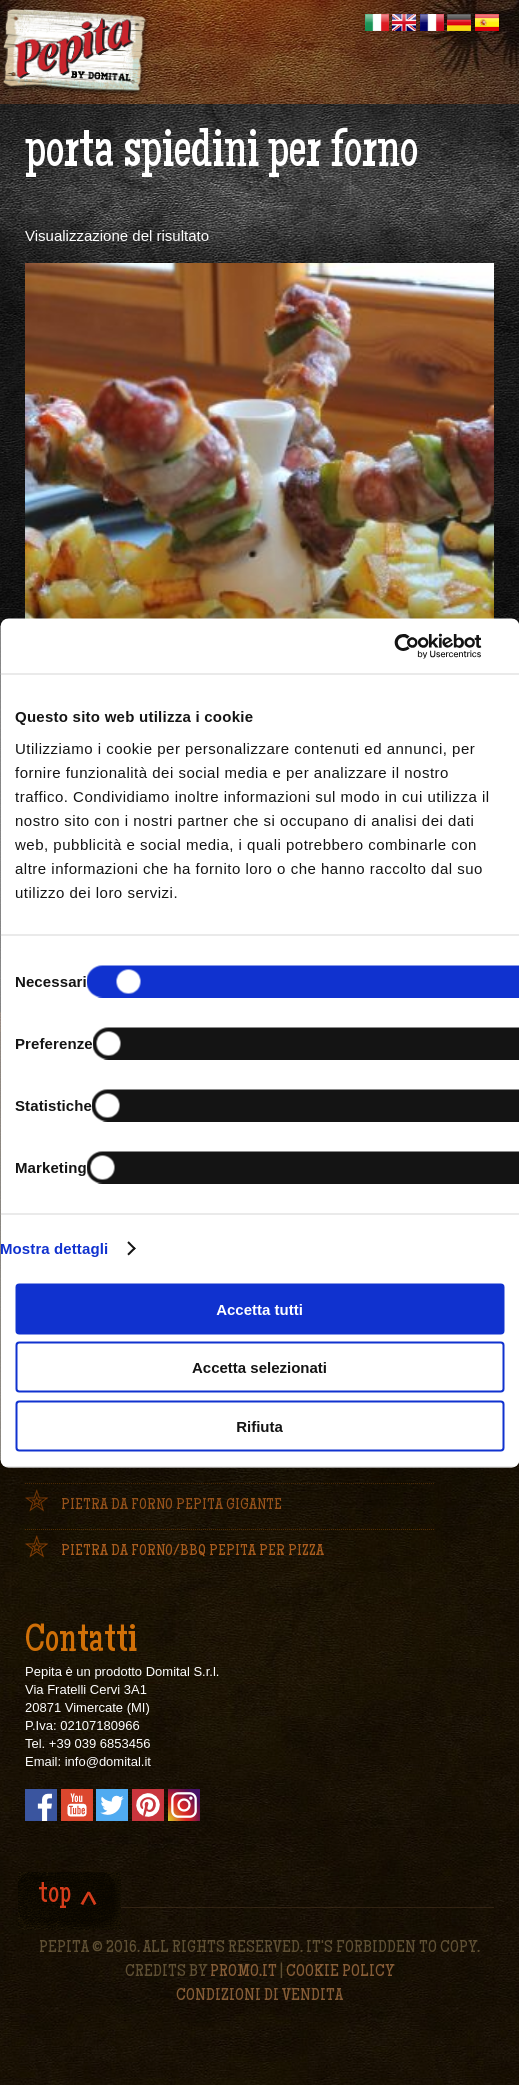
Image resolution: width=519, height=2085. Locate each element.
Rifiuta (259, 1425)
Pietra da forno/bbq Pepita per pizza (192, 1552)
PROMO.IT (243, 1972)
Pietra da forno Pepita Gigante (171, 1506)
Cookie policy (340, 1972)
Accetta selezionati (259, 1367)
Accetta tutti (259, 1308)
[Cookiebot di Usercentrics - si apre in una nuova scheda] (382, 646)
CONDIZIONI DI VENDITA (259, 1996)
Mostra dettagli (54, 1248)
